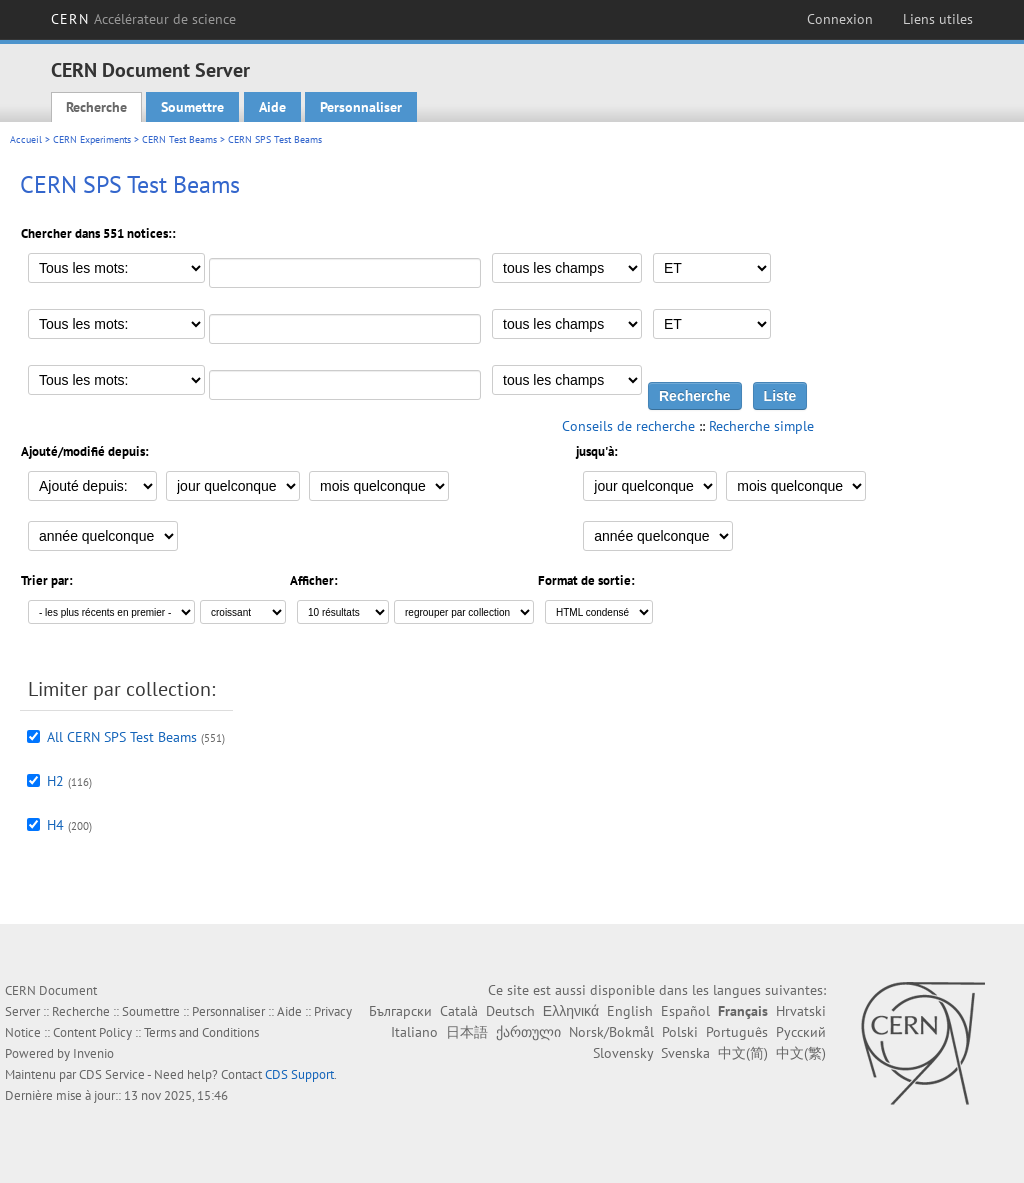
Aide (272, 107)
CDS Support (299, 1074)
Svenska (685, 1053)
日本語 (467, 1032)
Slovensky (623, 1053)
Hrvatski (801, 1011)
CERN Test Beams (179, 139)
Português (737, 1032)
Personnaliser (361, 107)
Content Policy (92, 1032)
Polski (680, 1032)
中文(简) (743, 1053)
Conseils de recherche (628, 426)
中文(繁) (801, 1053)
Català (459, 1011)
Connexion (840, 19)
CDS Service (112, 1074)
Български (400, 1011)
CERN (143, 19)
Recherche (96, 107)
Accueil (26, 139)
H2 (55, 781)
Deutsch (510, 1011)
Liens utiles (938, 19)
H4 (55, 825)
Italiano (414, 1032)
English (630, 1011)
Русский (801, 1032)
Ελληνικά (571, 1011)
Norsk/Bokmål (611, 1032)
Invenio (93, 1053)
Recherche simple (761, 426)
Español (685, 1011)
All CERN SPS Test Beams (122, 737)
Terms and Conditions (201, 1032)
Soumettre (192, 107)
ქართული (528, 1032)
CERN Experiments (92, 139)
